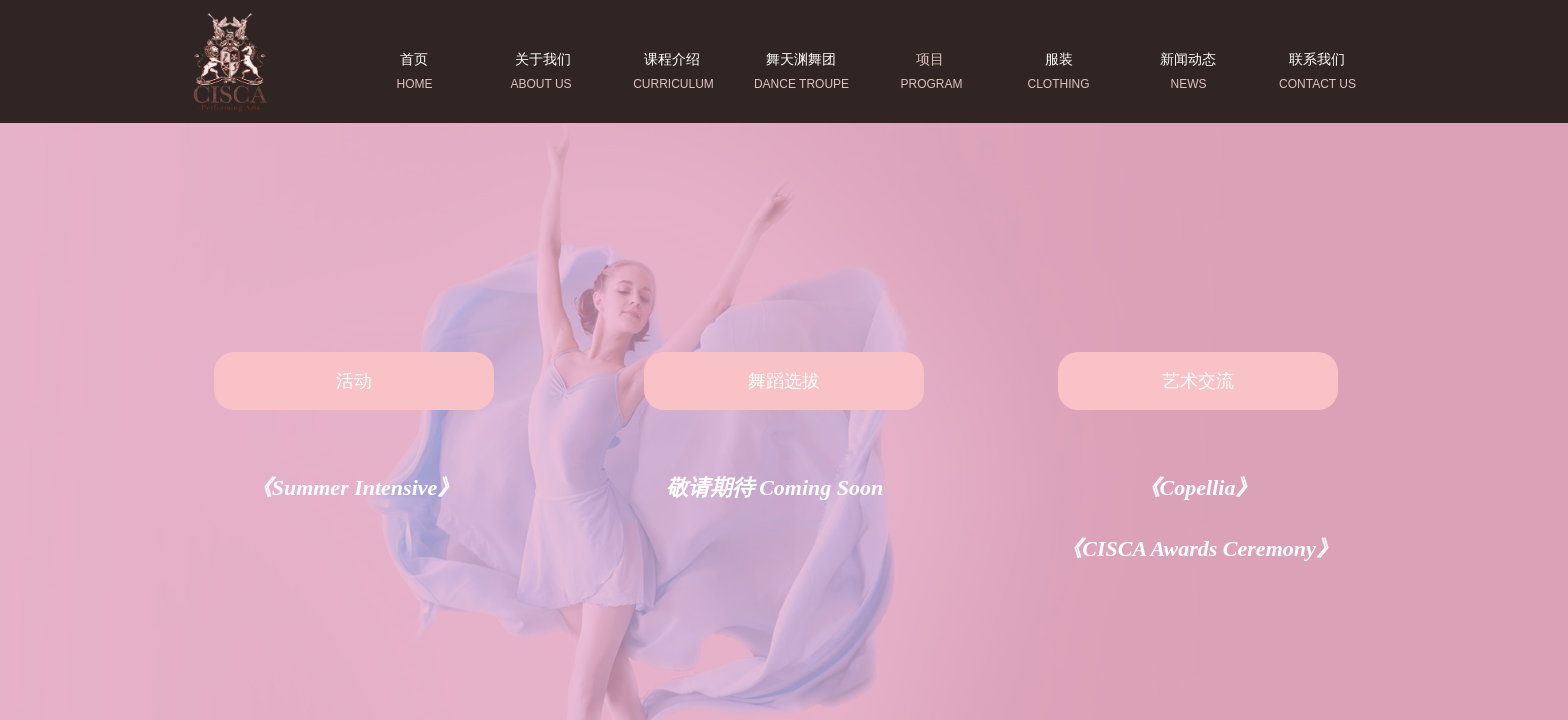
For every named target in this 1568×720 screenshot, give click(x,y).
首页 (414, 59)
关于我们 (543, 59)
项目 (930, 59)
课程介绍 (672, 59)
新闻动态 (1188, 59)
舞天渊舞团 (801, 59)
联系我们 (1317, 59)
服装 (1059, 59)
